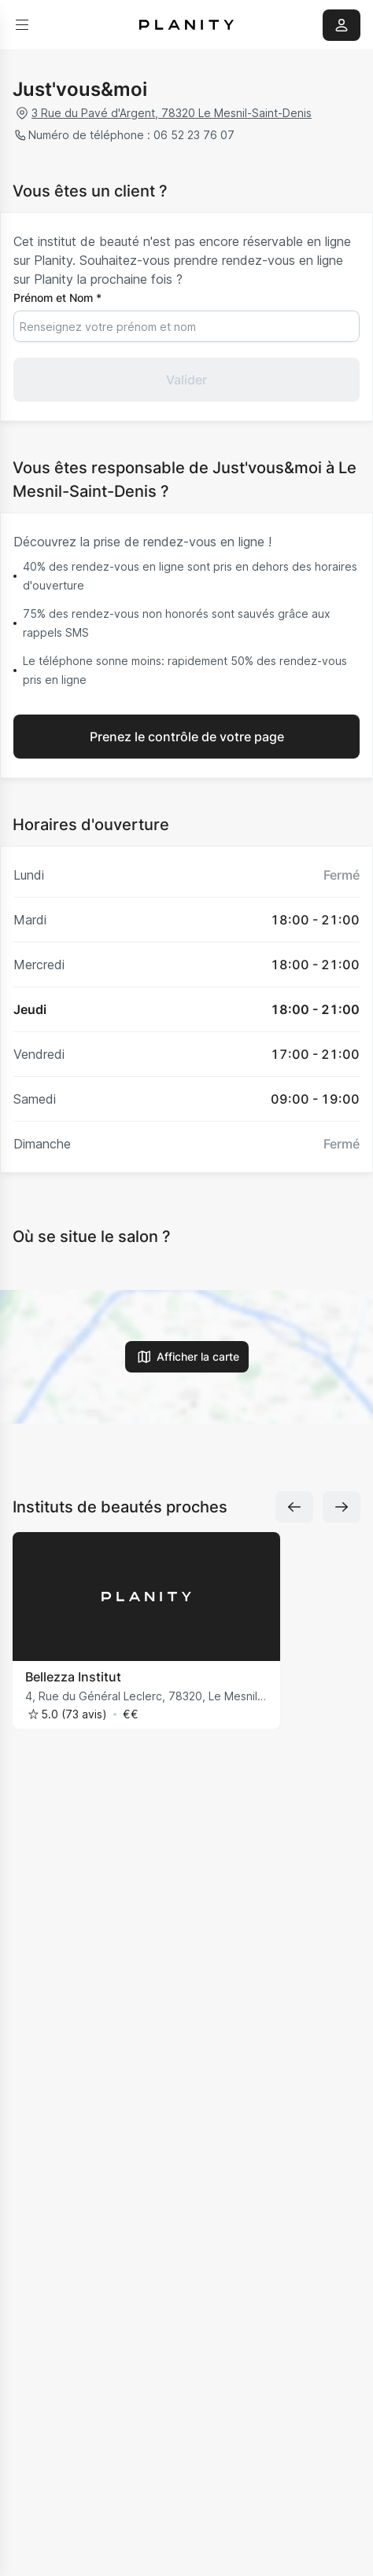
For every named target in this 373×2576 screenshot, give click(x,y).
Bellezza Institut (73, 1677)
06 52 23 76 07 (192, 134)
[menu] (22, 25)
